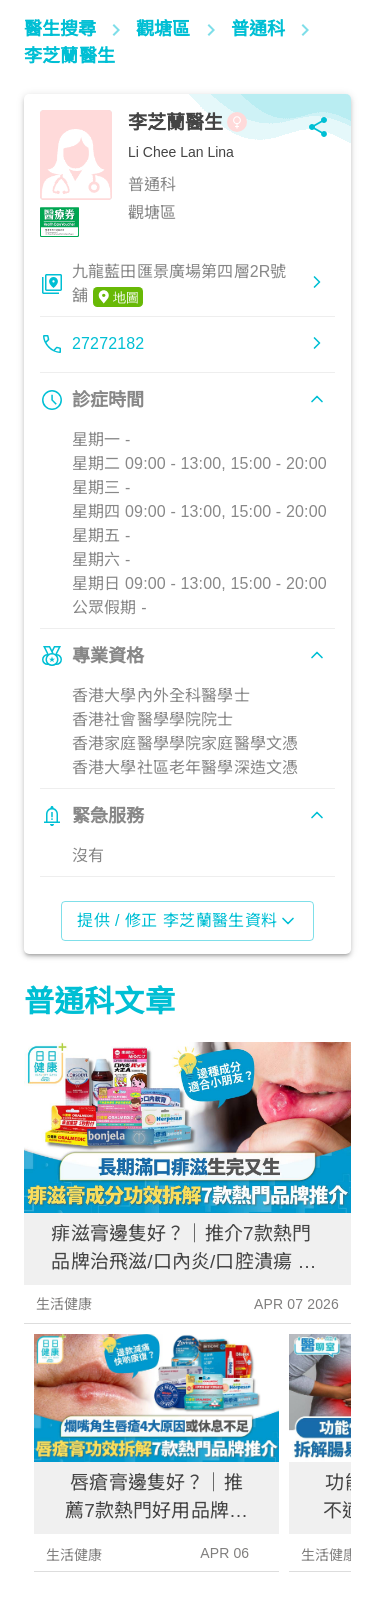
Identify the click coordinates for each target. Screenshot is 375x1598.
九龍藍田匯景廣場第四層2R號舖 (179, 285)
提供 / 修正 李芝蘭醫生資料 (187, 921)
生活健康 (64, 1304)
